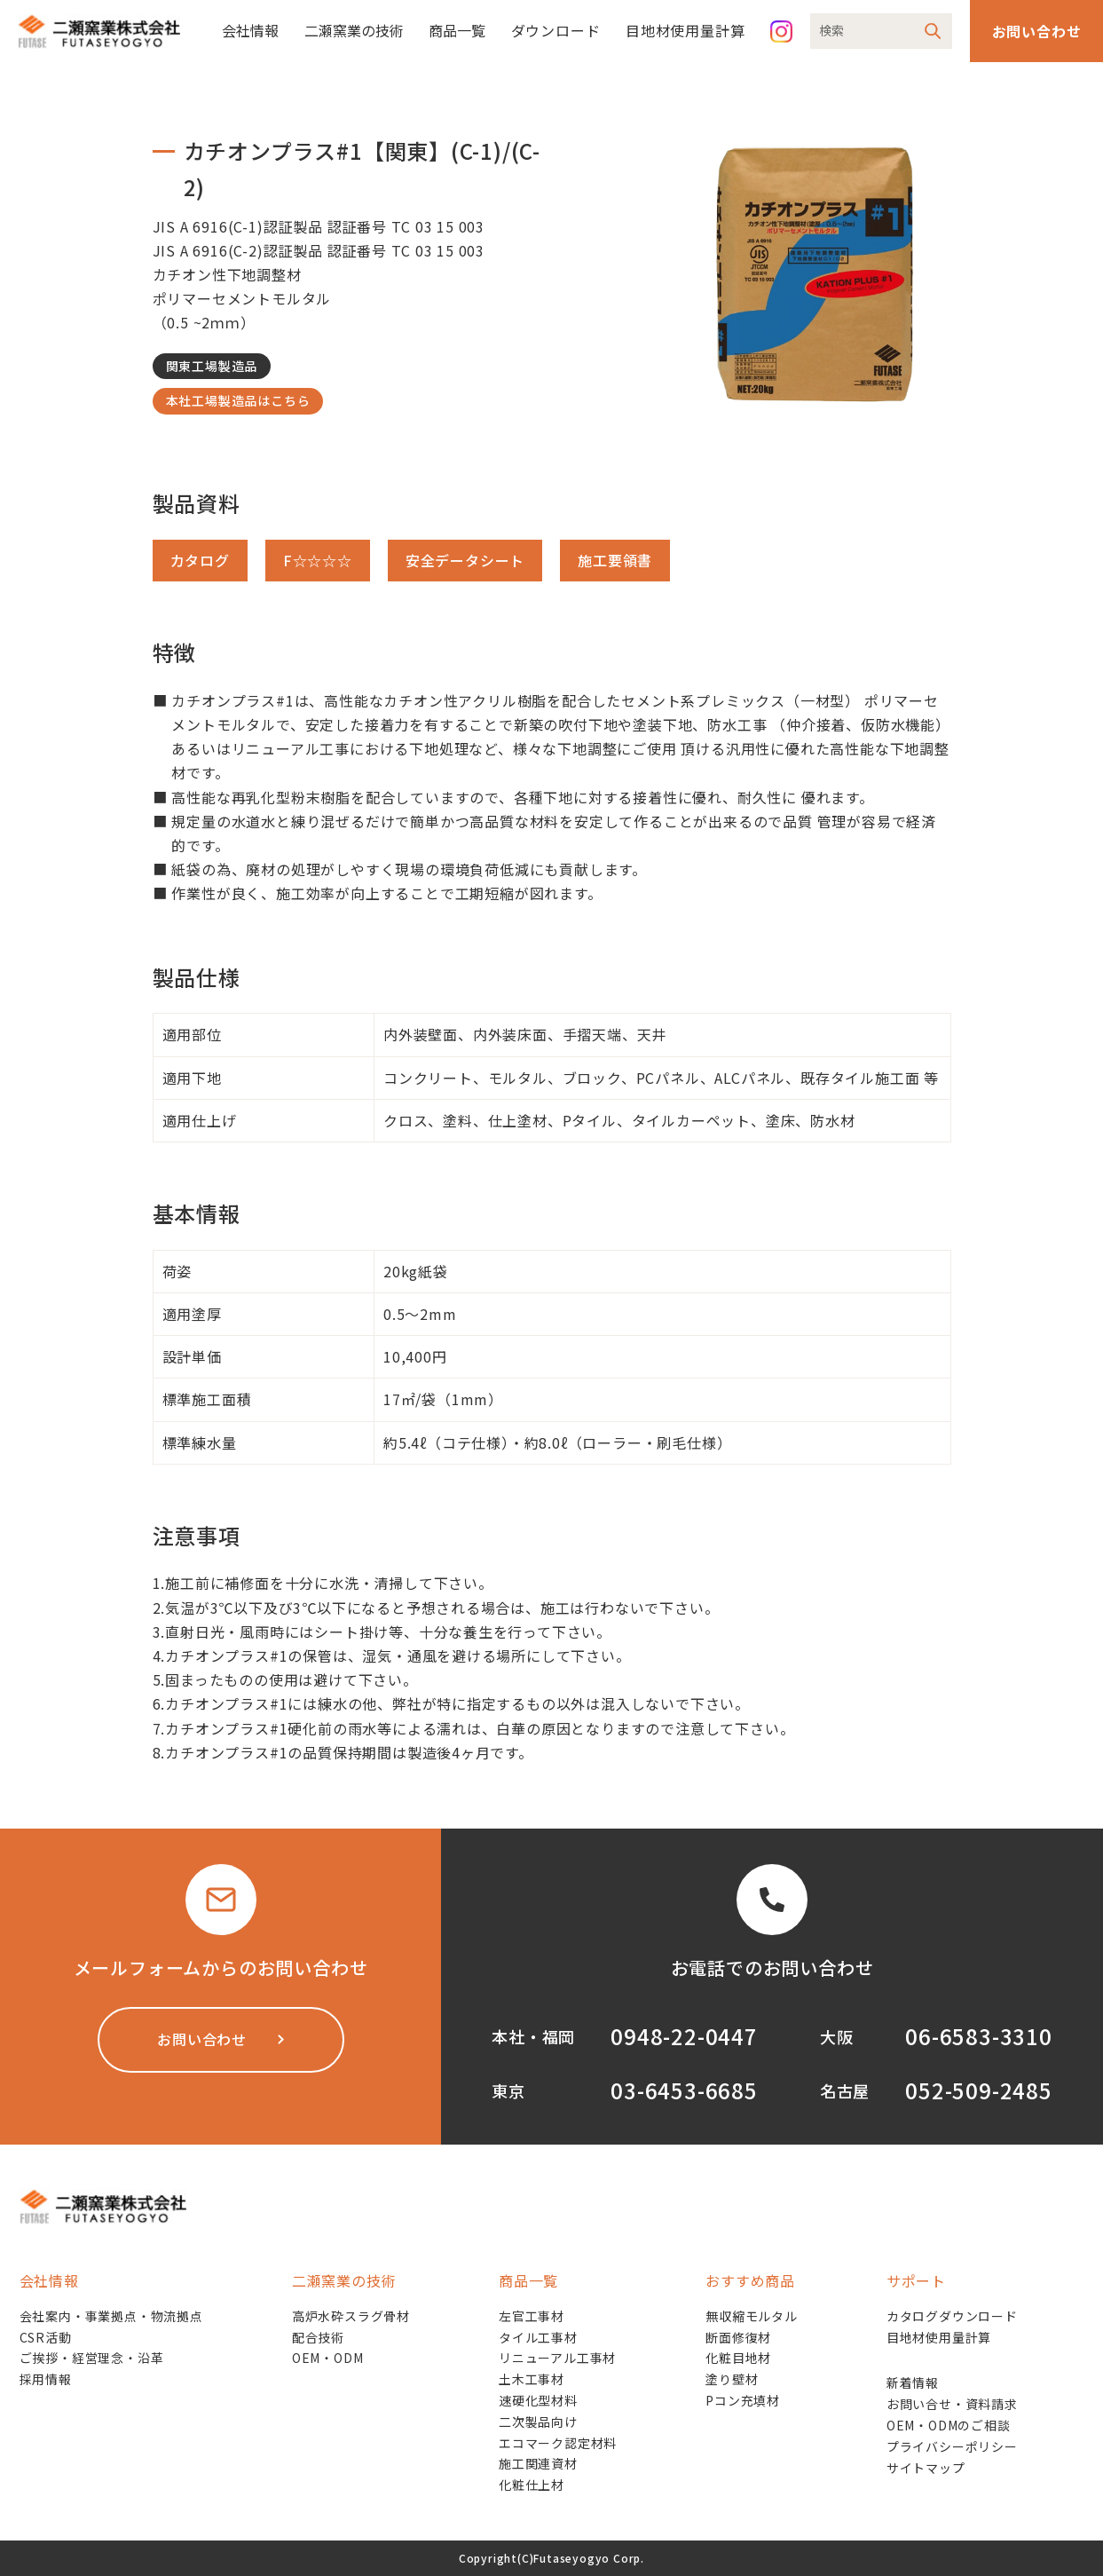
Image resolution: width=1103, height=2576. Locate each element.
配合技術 (318, 2337)
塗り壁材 (731, 2379)
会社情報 (250, 30)
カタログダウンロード (952, 2316)
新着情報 (912, 2382)
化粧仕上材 (531, 2484)
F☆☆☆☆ (317, 560)
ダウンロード (556, 30)
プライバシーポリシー (952, 2446)
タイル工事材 (538, 2337)
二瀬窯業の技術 (354, 30)
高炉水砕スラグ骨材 (351, 2316)
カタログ (200, 560)
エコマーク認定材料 (558, 2443)
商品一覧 (457, 30)
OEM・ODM (328, 2358)
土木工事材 (531, 2379)
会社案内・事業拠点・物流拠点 (111, 2316)
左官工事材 (531, 2316)
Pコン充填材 (742, 2400)
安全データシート (465, 560)
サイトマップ (925, 2468)
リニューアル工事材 (557, 2358)
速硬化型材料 (538, 2400)
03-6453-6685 (684, 2090)
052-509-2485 (978, 2090)
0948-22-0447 (684, 2035)
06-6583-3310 (978, 2035)
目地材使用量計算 (685, 30)
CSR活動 (46, 2337)
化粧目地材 (738, 2358)
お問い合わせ (1037, 31)
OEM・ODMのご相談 (948, 2425)
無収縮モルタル (751, 2316)
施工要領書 (615, 560)
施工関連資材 (538, 2463)
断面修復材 (738, 2337)
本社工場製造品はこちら (238, 400)
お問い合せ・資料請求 (952, 2404)
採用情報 (46, 2379)
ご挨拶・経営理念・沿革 (92, 2358)
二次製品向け (538, 2421)
